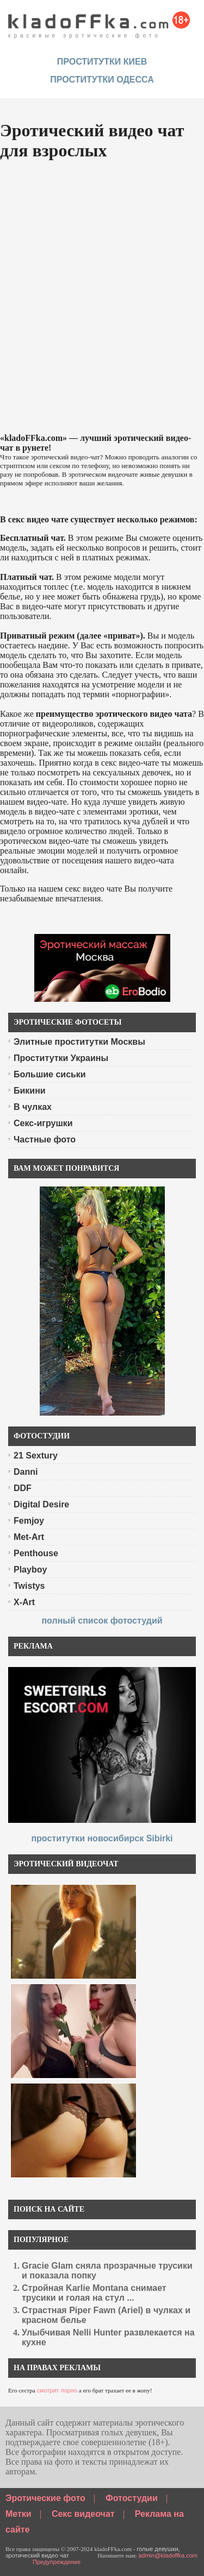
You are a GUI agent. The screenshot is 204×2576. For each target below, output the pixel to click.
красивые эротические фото (99, 22)
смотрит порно (56, 2390)
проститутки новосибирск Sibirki (101, 1838)
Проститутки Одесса (102, 79)
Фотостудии (132, 2498)
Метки (18, 2513)
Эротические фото (45, 2498)
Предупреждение (57, 2562)
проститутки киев (102, 61)
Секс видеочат (83, 2513)
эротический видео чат (37, 2555)
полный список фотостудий (101, 1620)
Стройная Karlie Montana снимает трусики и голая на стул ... (94, 2292)
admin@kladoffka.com (167, 2555)
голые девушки (157, 2549)
